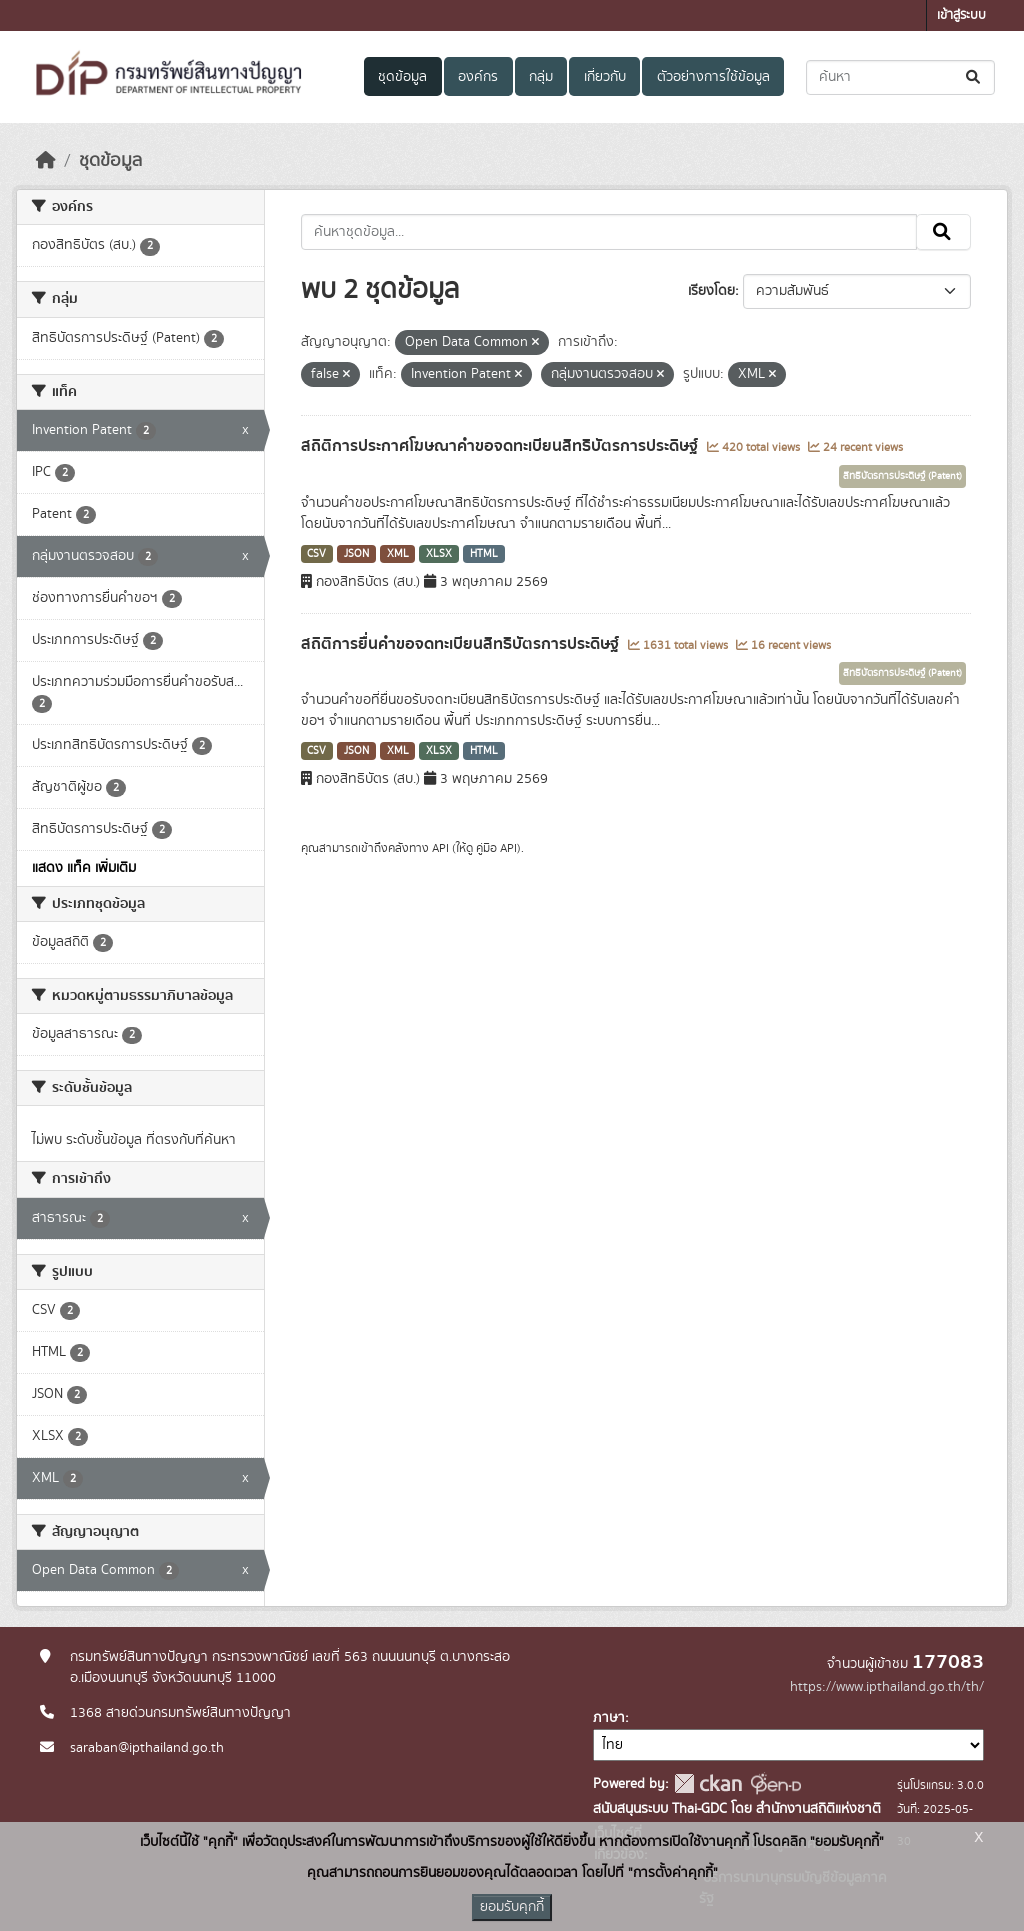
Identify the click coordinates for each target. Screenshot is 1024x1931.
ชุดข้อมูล (402, 77)
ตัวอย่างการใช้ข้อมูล (713, 77)
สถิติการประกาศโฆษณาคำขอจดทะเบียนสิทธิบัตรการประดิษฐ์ (501, 446)
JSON (356, 554)
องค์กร (478, 77)
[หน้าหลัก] (46, 161)
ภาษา (609, 1718)
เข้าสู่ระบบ (961, 15)
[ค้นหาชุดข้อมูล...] (900, 77)
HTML (484, 554)
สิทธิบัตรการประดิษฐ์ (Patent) (902, 476)
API (440, 848)
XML (398, 554)
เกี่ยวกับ (605, 77)
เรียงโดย (711, 291)
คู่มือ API (496, 848)
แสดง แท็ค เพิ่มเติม (84, 868)
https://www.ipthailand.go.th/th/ (887, 1687)
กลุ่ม (541, 77)
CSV (316, 554)
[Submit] (974, 77)
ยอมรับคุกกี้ (512, 1907)
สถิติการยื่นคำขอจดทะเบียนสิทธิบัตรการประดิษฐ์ (462, 644)
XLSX (439, 554)
